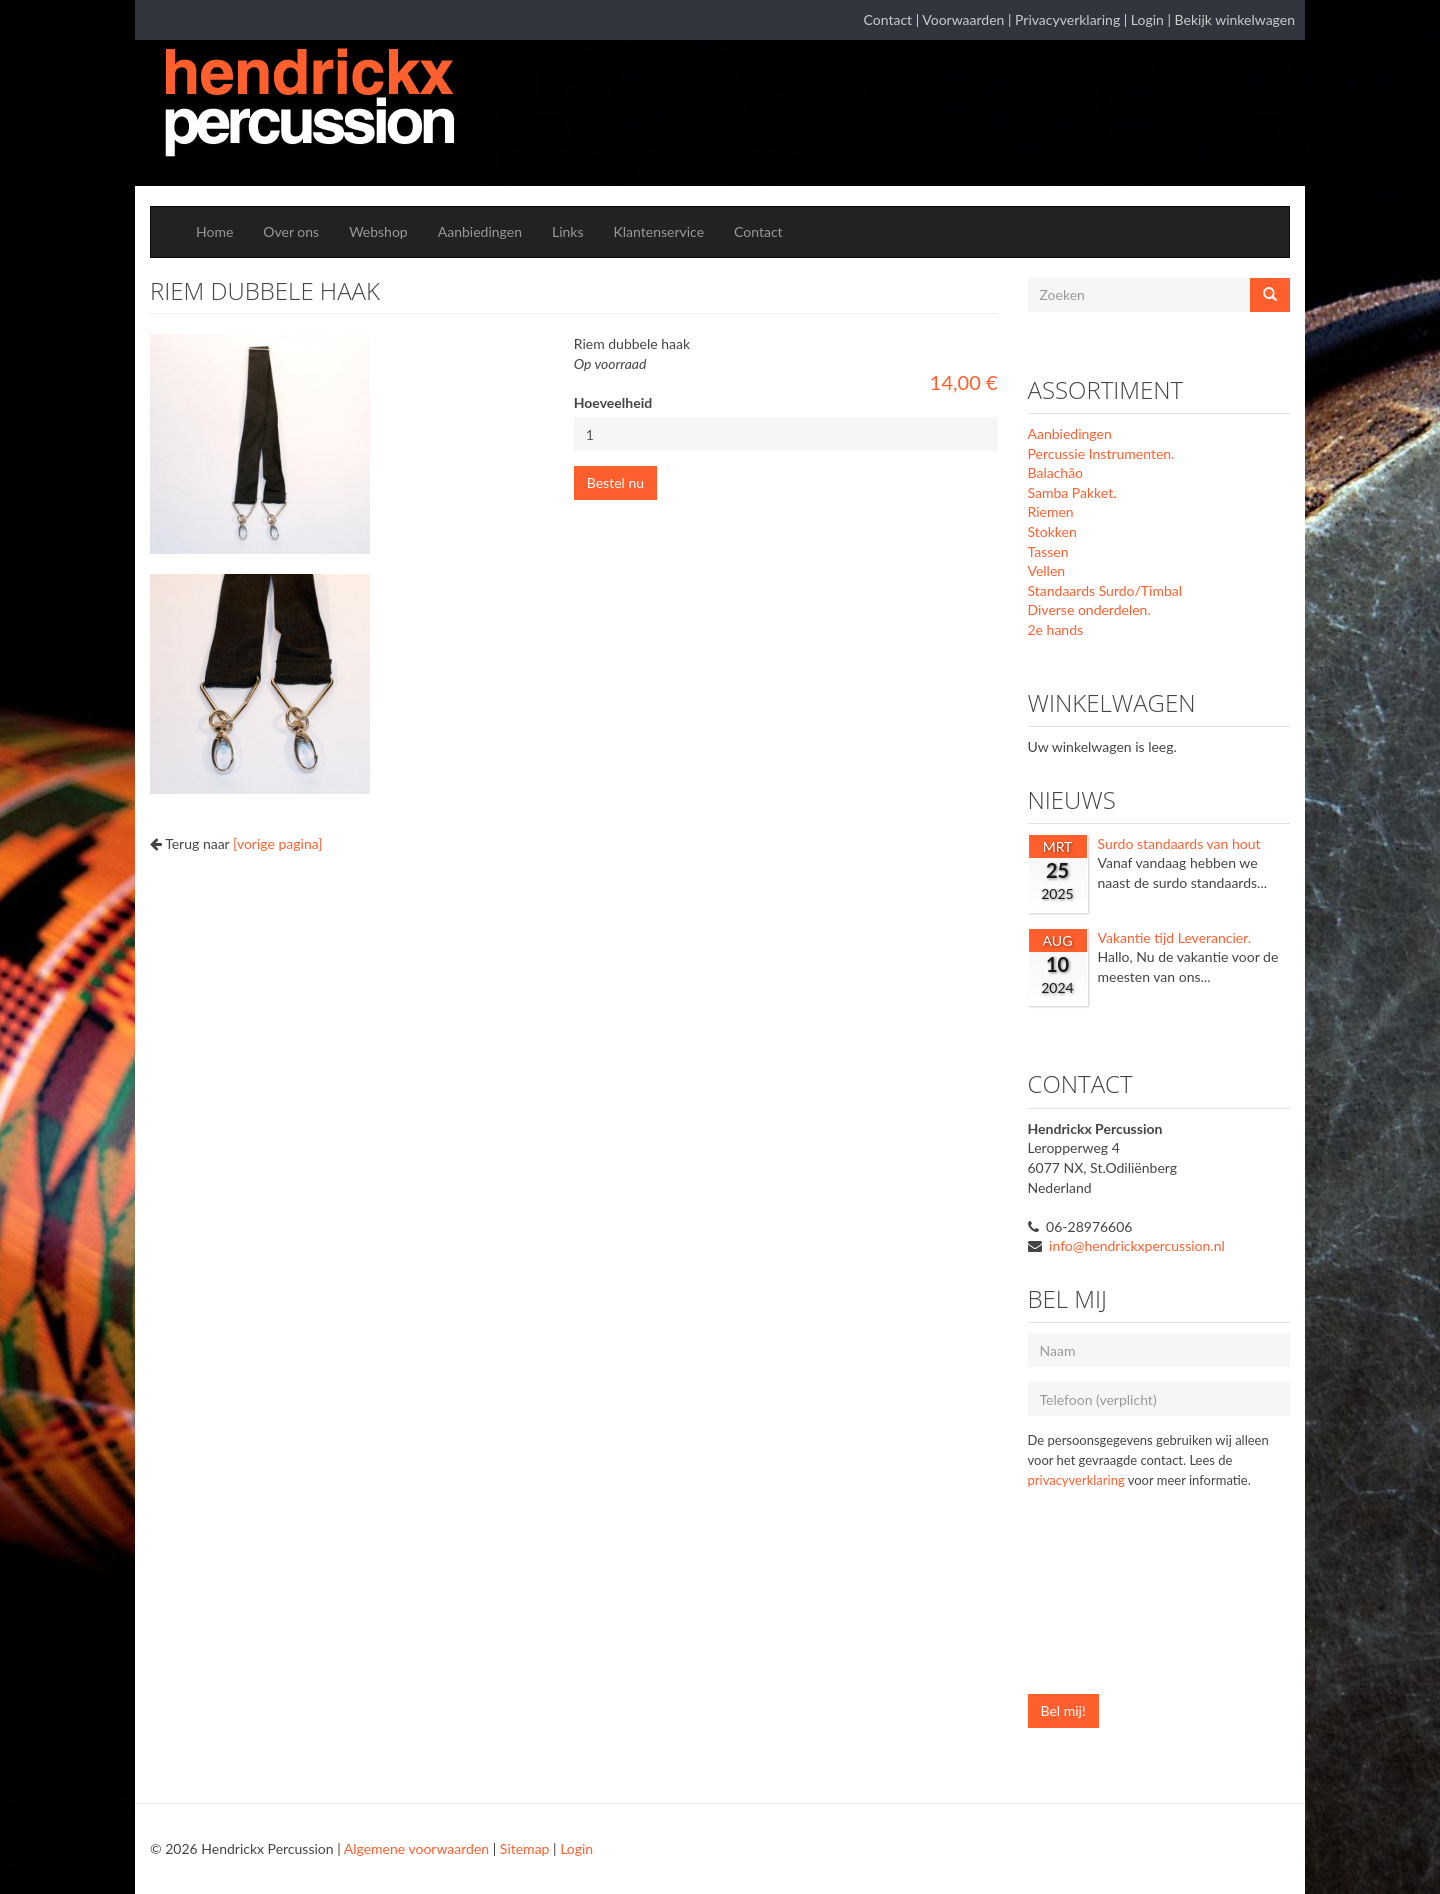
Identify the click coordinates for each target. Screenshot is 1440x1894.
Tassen (1048, 551)
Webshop (378, 231)
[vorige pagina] (278, 843)
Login (1147, 19)
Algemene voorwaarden (416, 1848)
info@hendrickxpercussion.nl (1137, 1245)
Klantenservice (659, 231)
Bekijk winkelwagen (1235, 19)
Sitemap (525, 1848)
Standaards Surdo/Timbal (1105, 590)
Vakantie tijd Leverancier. (1175, 937)
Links (568, 231)
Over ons (291, 231)
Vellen (1047, 570)
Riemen (1051, 511)
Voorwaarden (963, 19)
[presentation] (1110, 1602)
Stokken (1052, 531)
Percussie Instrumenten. (1101, 453)
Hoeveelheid (613, 402)
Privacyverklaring (1067, 19)
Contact (888, 19)
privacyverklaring (1076, 1480)
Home (214, 231)
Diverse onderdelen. (1089, 609)
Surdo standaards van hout (1179, 843)
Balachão (1056, 472)
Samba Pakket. (1072, 492)
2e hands (1056, 629)
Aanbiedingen (480, 231)
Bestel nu (615, 482)
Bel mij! (1063, 1710)
